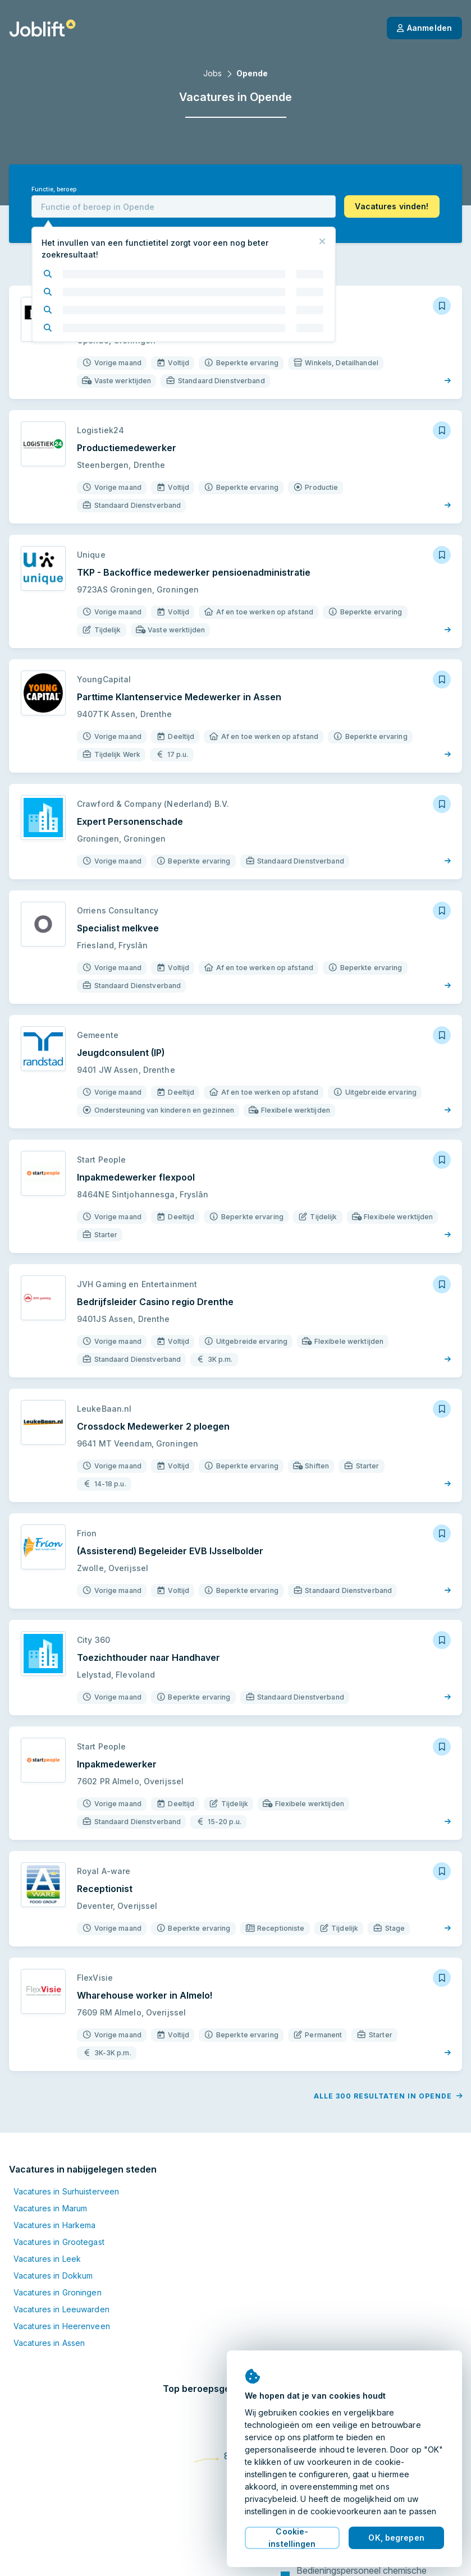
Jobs (212, 73)
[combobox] (183, 206)
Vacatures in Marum (50, 2208)
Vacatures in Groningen (57, 2292)
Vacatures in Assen (49, 2343)
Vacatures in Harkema (54, 2225)
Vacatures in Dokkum (53, 2275)
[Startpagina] (42, 28)
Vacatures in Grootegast (58, 2242)
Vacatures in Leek (47, 2258)
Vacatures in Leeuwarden (61, 2309)
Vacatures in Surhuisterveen (66, 2191)
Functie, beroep (53, 189)
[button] (392, 206)
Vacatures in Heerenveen (61, 2326)
